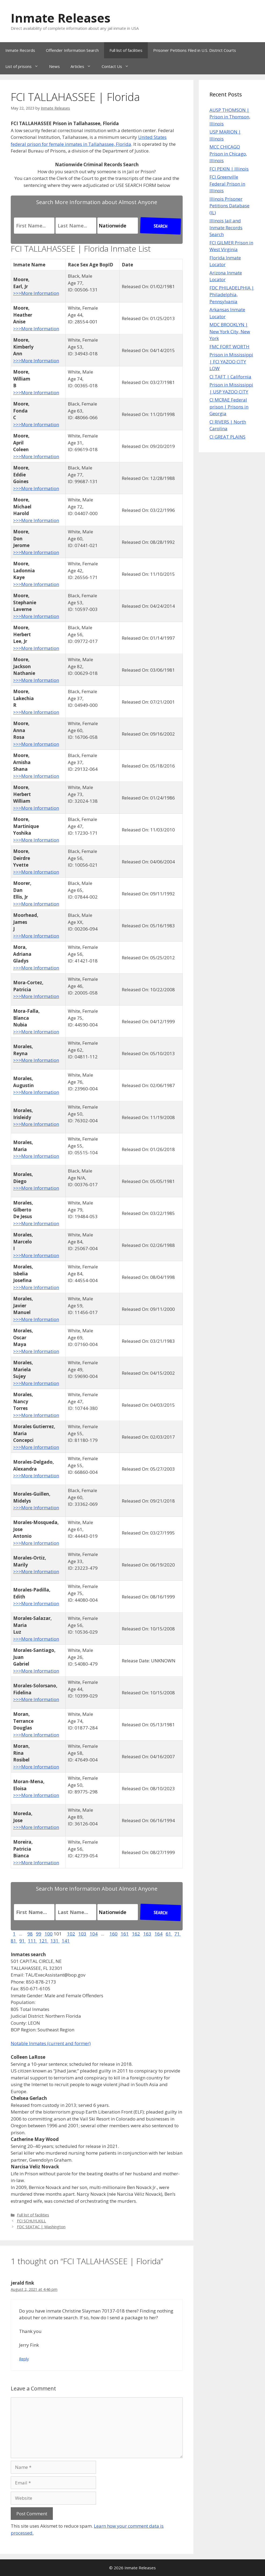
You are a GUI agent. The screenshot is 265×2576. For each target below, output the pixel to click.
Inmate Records (20, 50)
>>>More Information (36, 293)
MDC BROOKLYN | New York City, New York (229, 331)
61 (169, 1934)
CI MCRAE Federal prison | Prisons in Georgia (228, 407)
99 (38, 1934)
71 (177, 1934)
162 (136, 1934)
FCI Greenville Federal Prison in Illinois (227, 184)
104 (94, 1934)
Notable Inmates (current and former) (51, 2043)
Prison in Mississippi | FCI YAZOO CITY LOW (231, 361)
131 (55, 1941)
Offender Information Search (72, 50)
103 (82, 1934)
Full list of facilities (125, 50)
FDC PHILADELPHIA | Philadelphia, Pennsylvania (231, 295)
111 (32, 1941)
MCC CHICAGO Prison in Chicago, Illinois (228, 154)
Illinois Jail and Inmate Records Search (225, 227)
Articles (83, 66)
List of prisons (24, 66)
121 (43, 1941)
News (54, 66)
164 (158, 1934)
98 (30, 1934)
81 (14, 1941)
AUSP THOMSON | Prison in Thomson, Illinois (229, 117)
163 (147, 1934)
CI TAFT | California (230, 377)
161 (125, 1934)
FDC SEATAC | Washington (41, 2226)
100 (49, 1934)
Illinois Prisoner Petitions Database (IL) (229, 206)
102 (71, 1934)
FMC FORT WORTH (229, 346)
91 (22, 1941)
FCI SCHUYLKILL (31, 2220)
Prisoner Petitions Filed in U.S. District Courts (194, 50)
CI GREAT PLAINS (227, 437)
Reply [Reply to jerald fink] (24, 2358)
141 (66, 1941)
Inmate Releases (61, 18)
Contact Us (118, 66)
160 (113, 1934)
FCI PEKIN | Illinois (229, 169)
